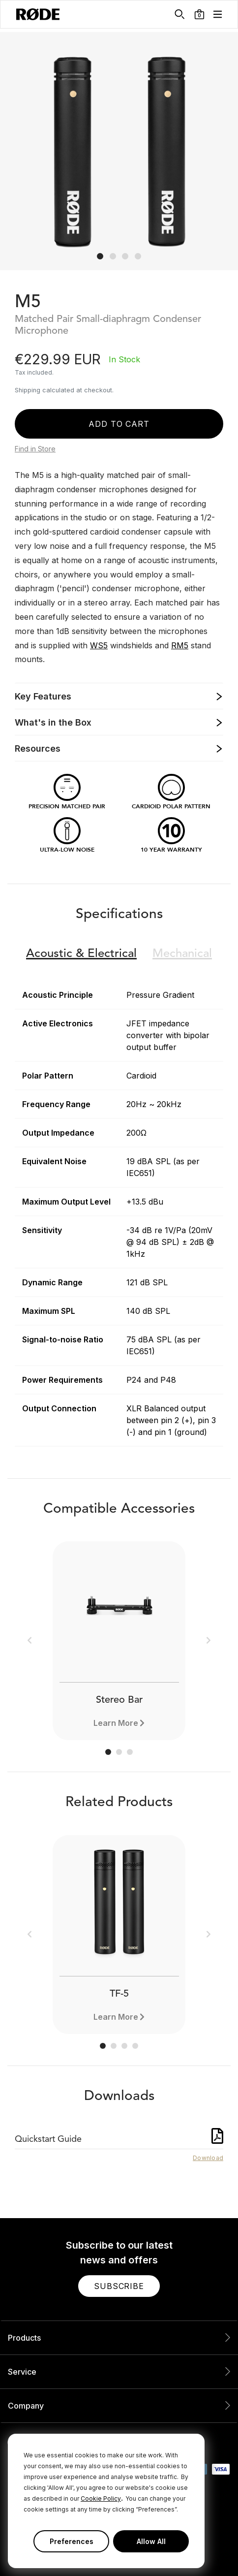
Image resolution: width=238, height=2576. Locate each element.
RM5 (179, 645)
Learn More (115, 1723)
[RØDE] (38, 14)
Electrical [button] (81, 954)
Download (208, 2158)
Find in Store (35, 449)
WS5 (99, 645)
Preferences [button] (71, 2541)
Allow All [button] (151, 2541)
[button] (199, 14)
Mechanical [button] (182, 954)
